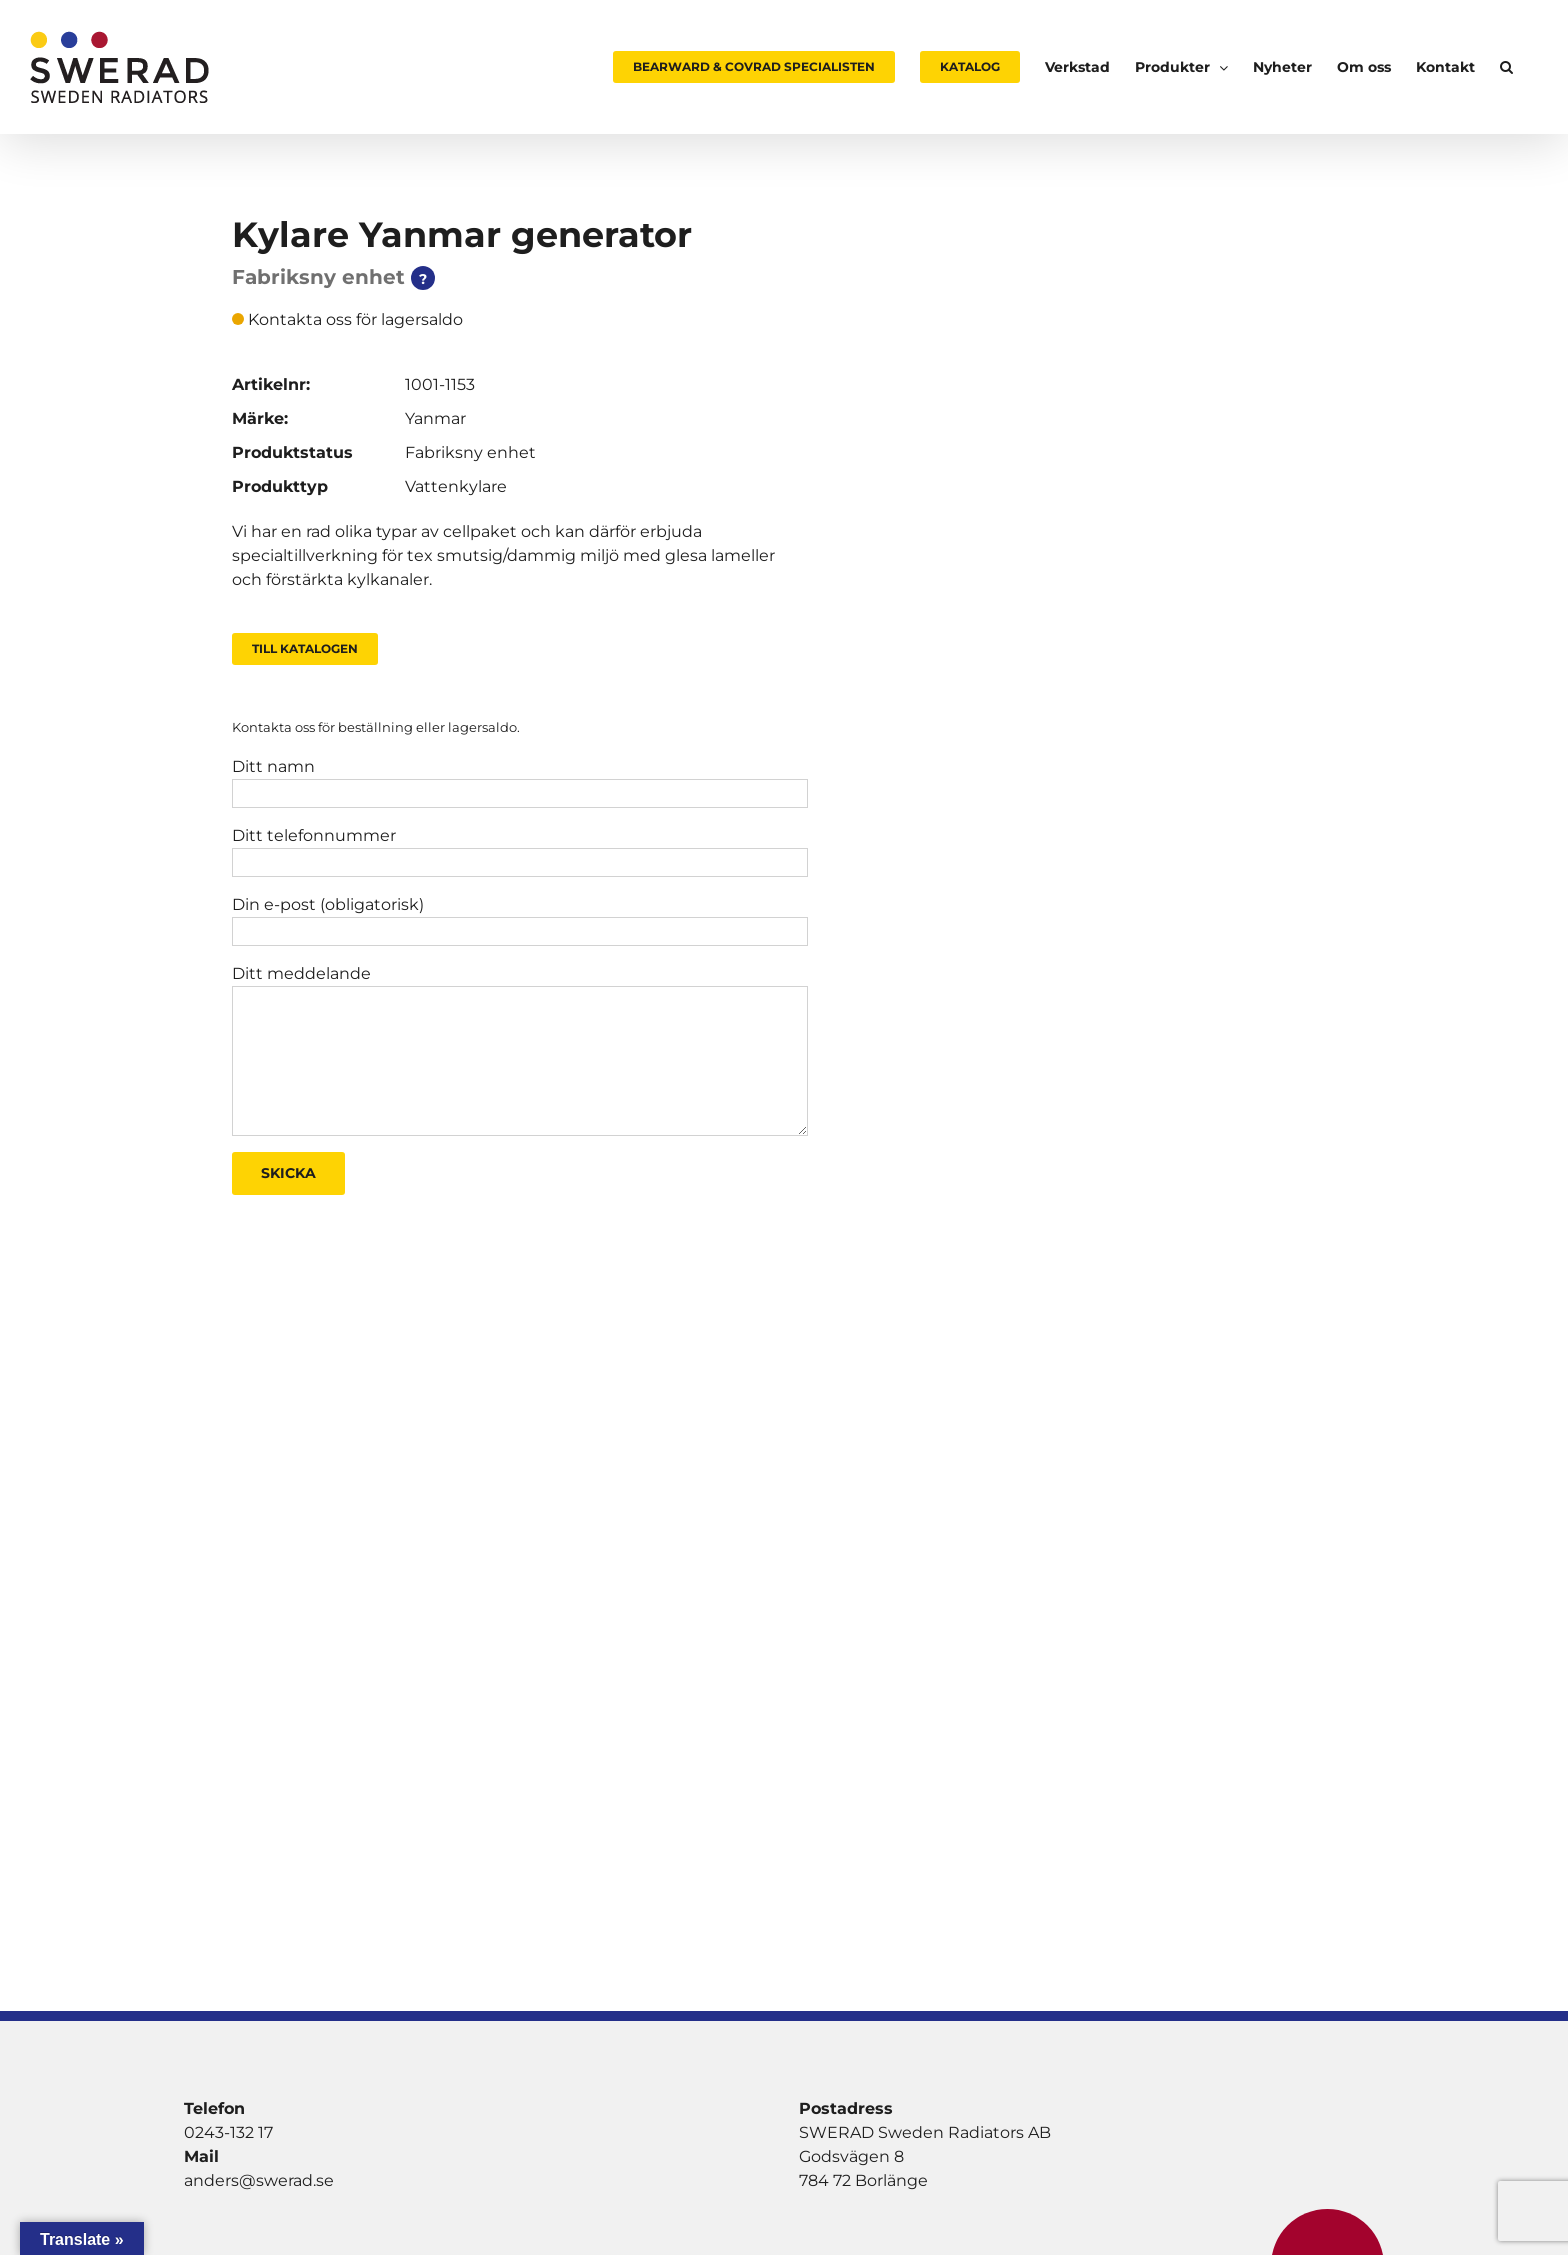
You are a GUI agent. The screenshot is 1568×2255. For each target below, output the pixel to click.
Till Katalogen (305, 648)
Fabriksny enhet (470, 452)
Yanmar (435, 418)
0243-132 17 (228, 2132)
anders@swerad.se (259, 2180)
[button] (1506, 67)
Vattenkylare (456, 486)
